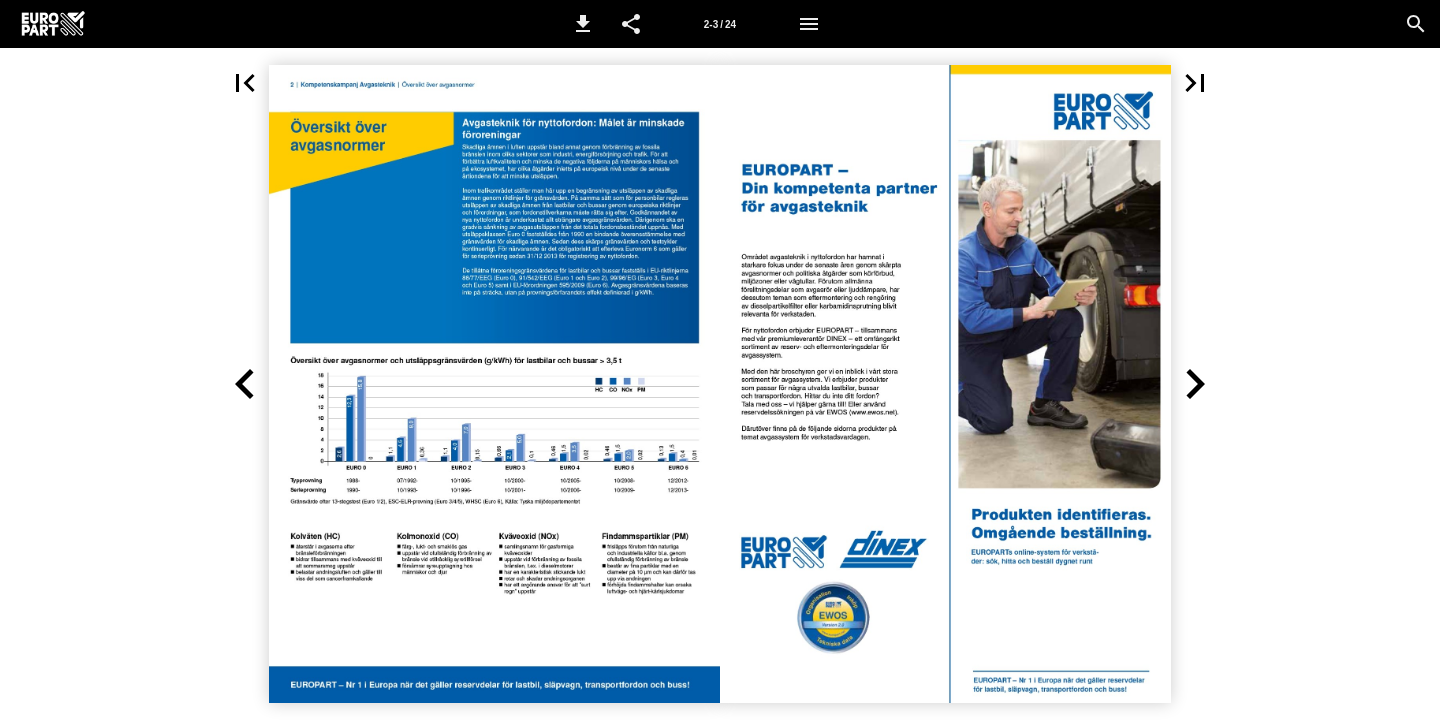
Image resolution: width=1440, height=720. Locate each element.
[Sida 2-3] (720, 24)
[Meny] (809, 24)
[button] (583, 24)
